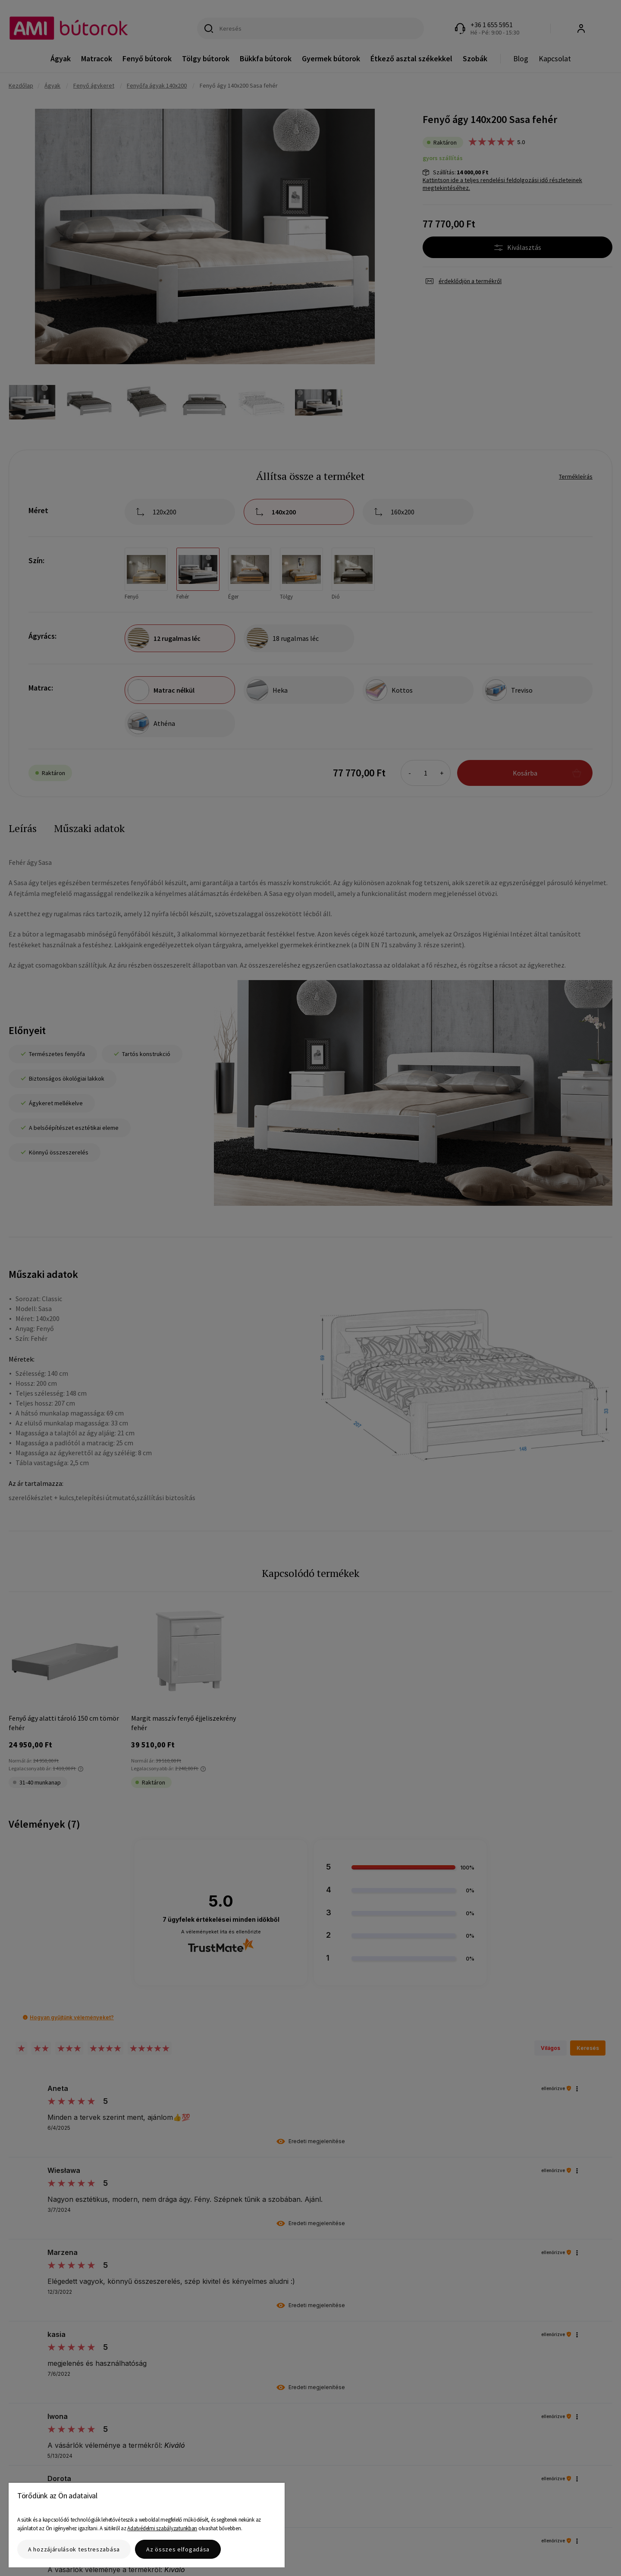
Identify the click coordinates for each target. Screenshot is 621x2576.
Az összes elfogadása (178, 2549)
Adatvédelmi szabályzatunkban (162, 2528)
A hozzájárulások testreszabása (74, 2549)
